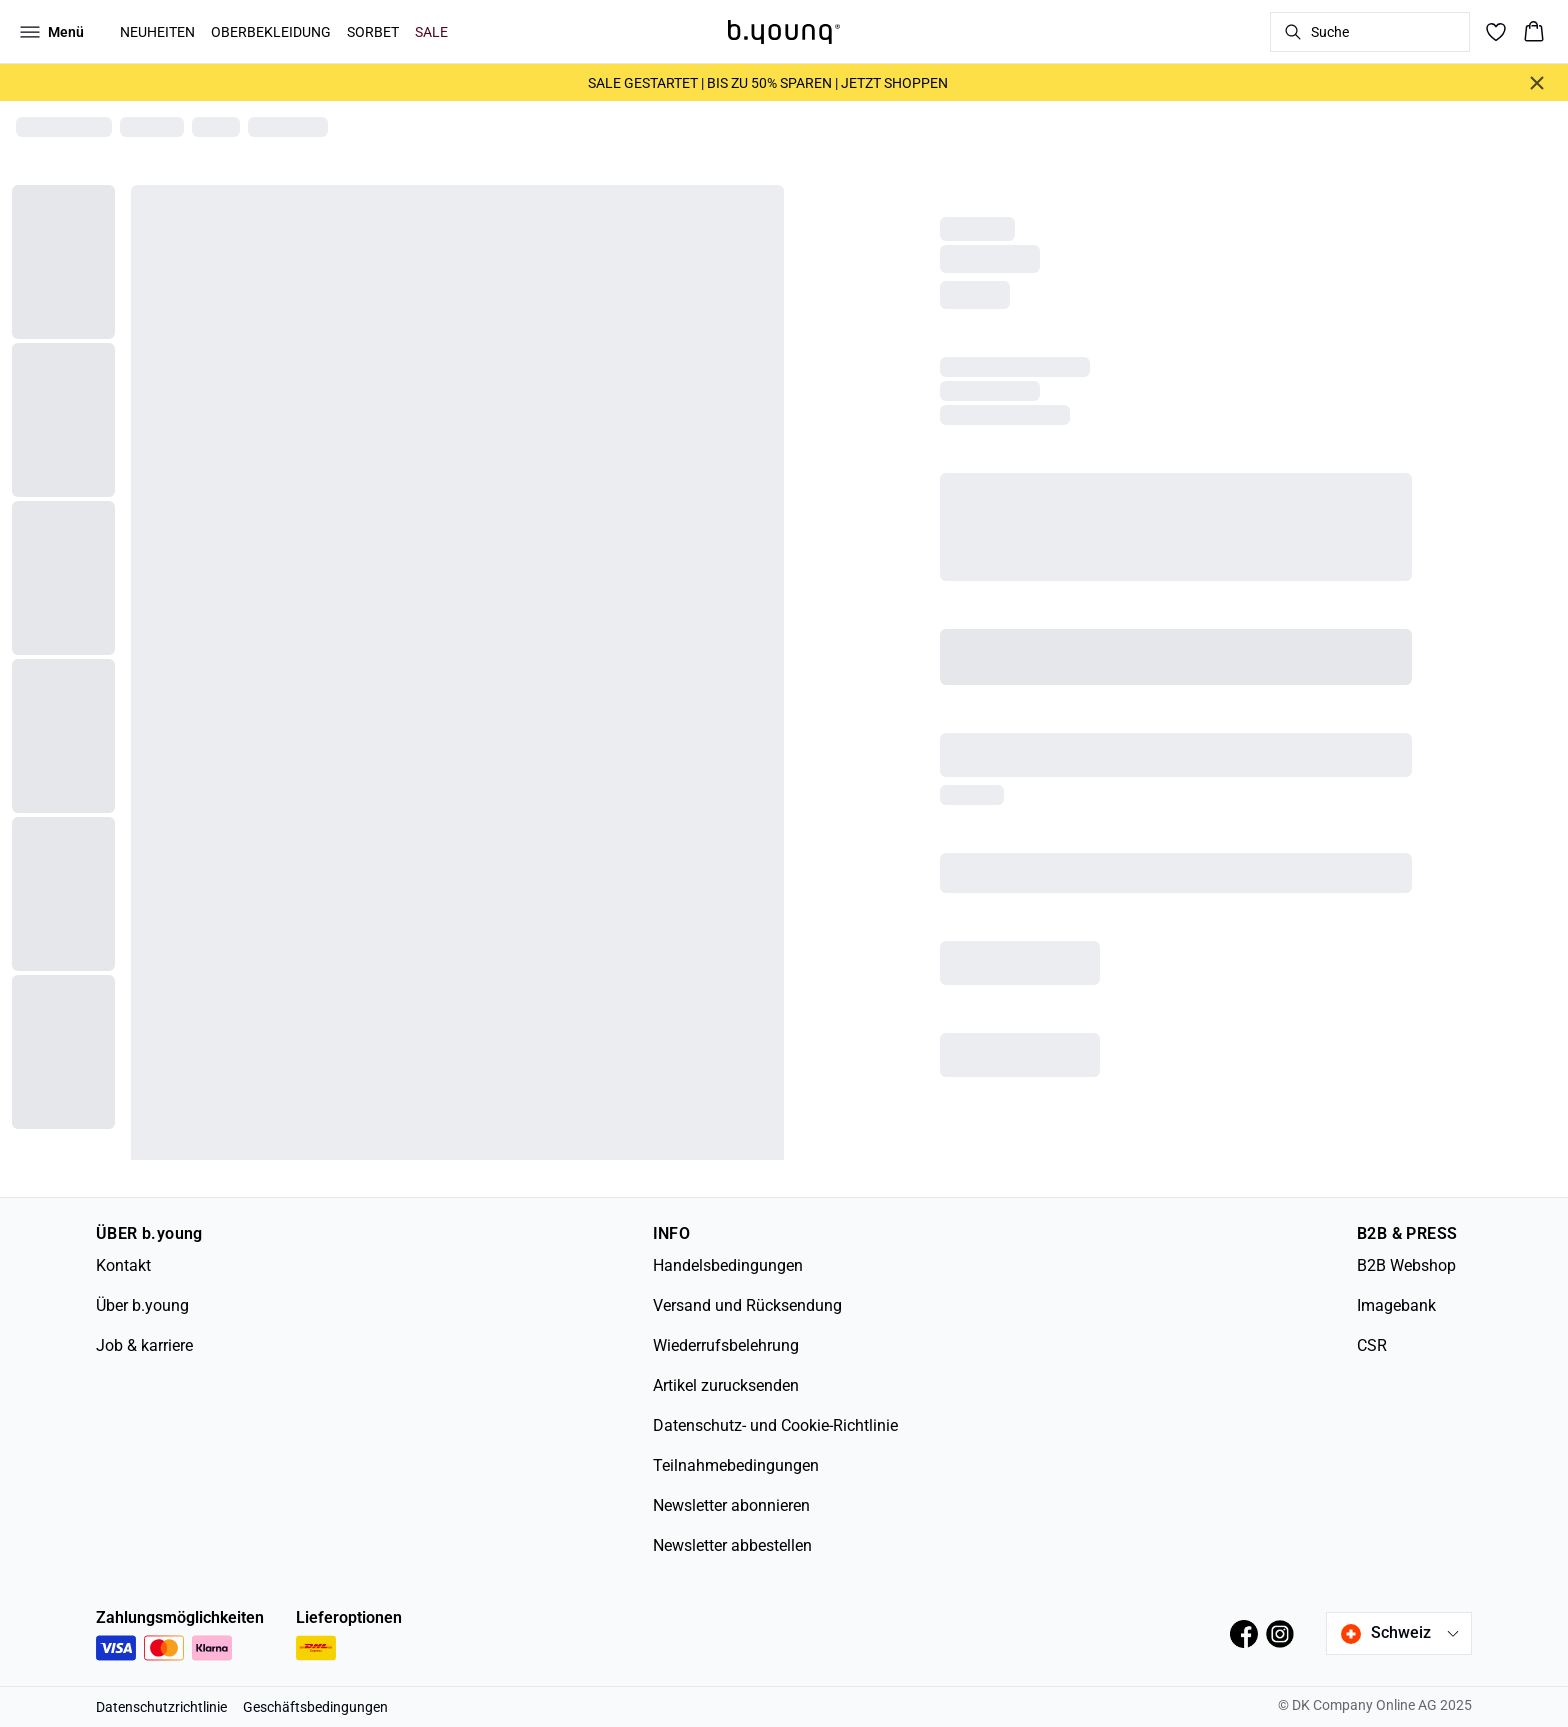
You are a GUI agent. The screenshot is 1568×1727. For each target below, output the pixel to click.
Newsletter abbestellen (732, 1545)
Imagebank (1396, 1305)
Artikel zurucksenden (726, 1385)
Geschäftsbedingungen (315, 1707)
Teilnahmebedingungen (736, 1465)
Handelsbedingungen (728, 1265)
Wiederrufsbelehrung (726, 1345)
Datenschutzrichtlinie (161, 1707)
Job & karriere (144, 1345)
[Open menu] (52, 32)
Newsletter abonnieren (731, 1505)
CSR (1372, 1345)
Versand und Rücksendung (747, 1305)
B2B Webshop (1406, 1265)
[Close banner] (1537, 83)
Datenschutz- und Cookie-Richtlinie (775, 1425)
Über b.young (142, 1305)
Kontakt (123, 1265)
